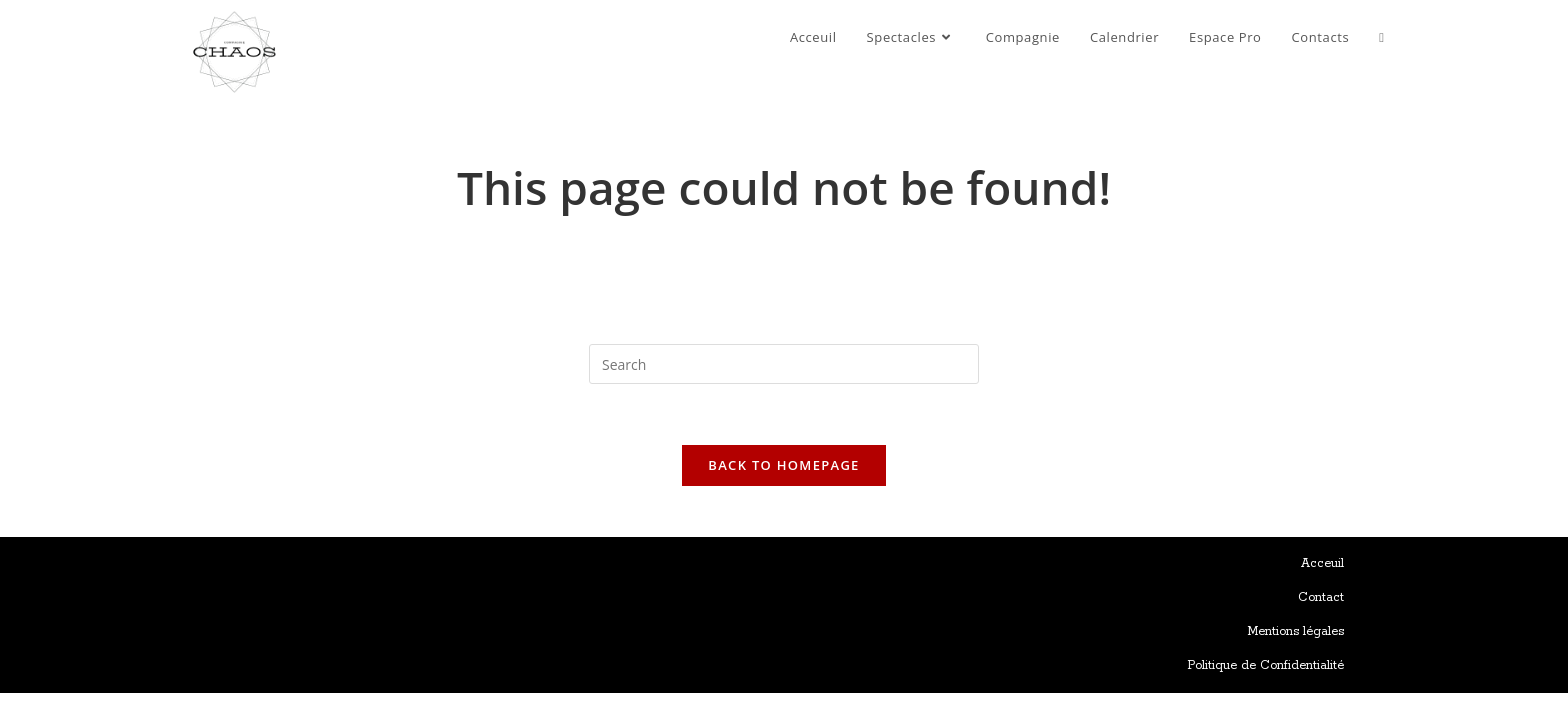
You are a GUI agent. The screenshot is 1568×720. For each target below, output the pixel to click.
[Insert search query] (784, 364)
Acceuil (1322, 563)
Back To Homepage (783, 465)
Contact (1321, 597)
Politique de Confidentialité (1265, 665)
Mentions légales (1295, 631)
